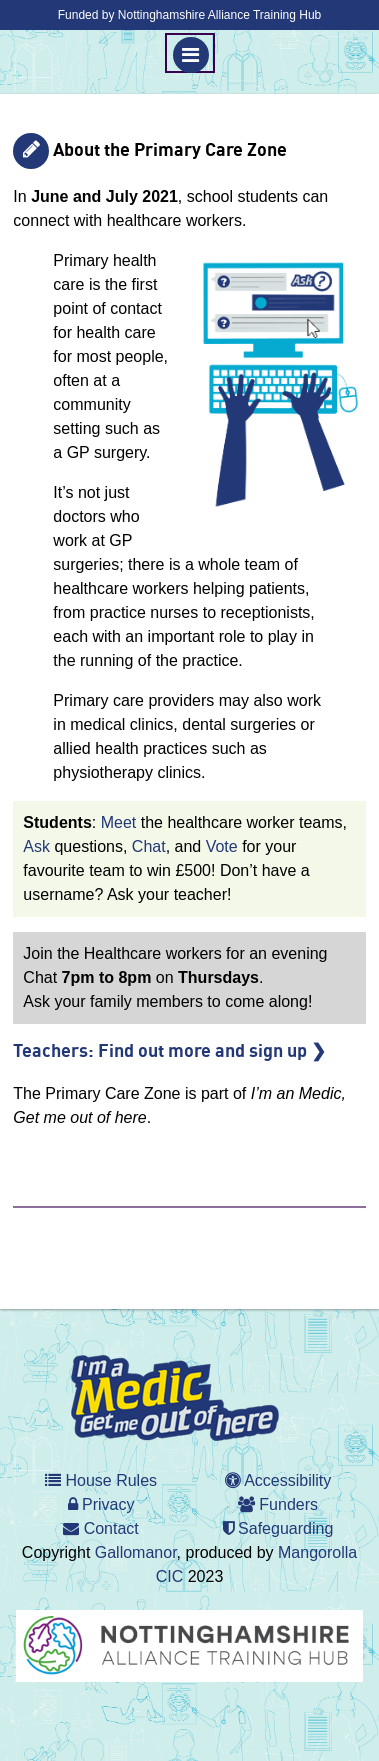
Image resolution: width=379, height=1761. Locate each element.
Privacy (101, 1504)
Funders (278, 1504)
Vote (222, 846)
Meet (119, 822)
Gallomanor (136, 1552)
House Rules (101, 1480)
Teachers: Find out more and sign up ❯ (169, 1052)
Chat (149, 846)
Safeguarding (278, 1528)
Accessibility (278, 1480)
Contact (101, 1528)
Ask (36, 846)
